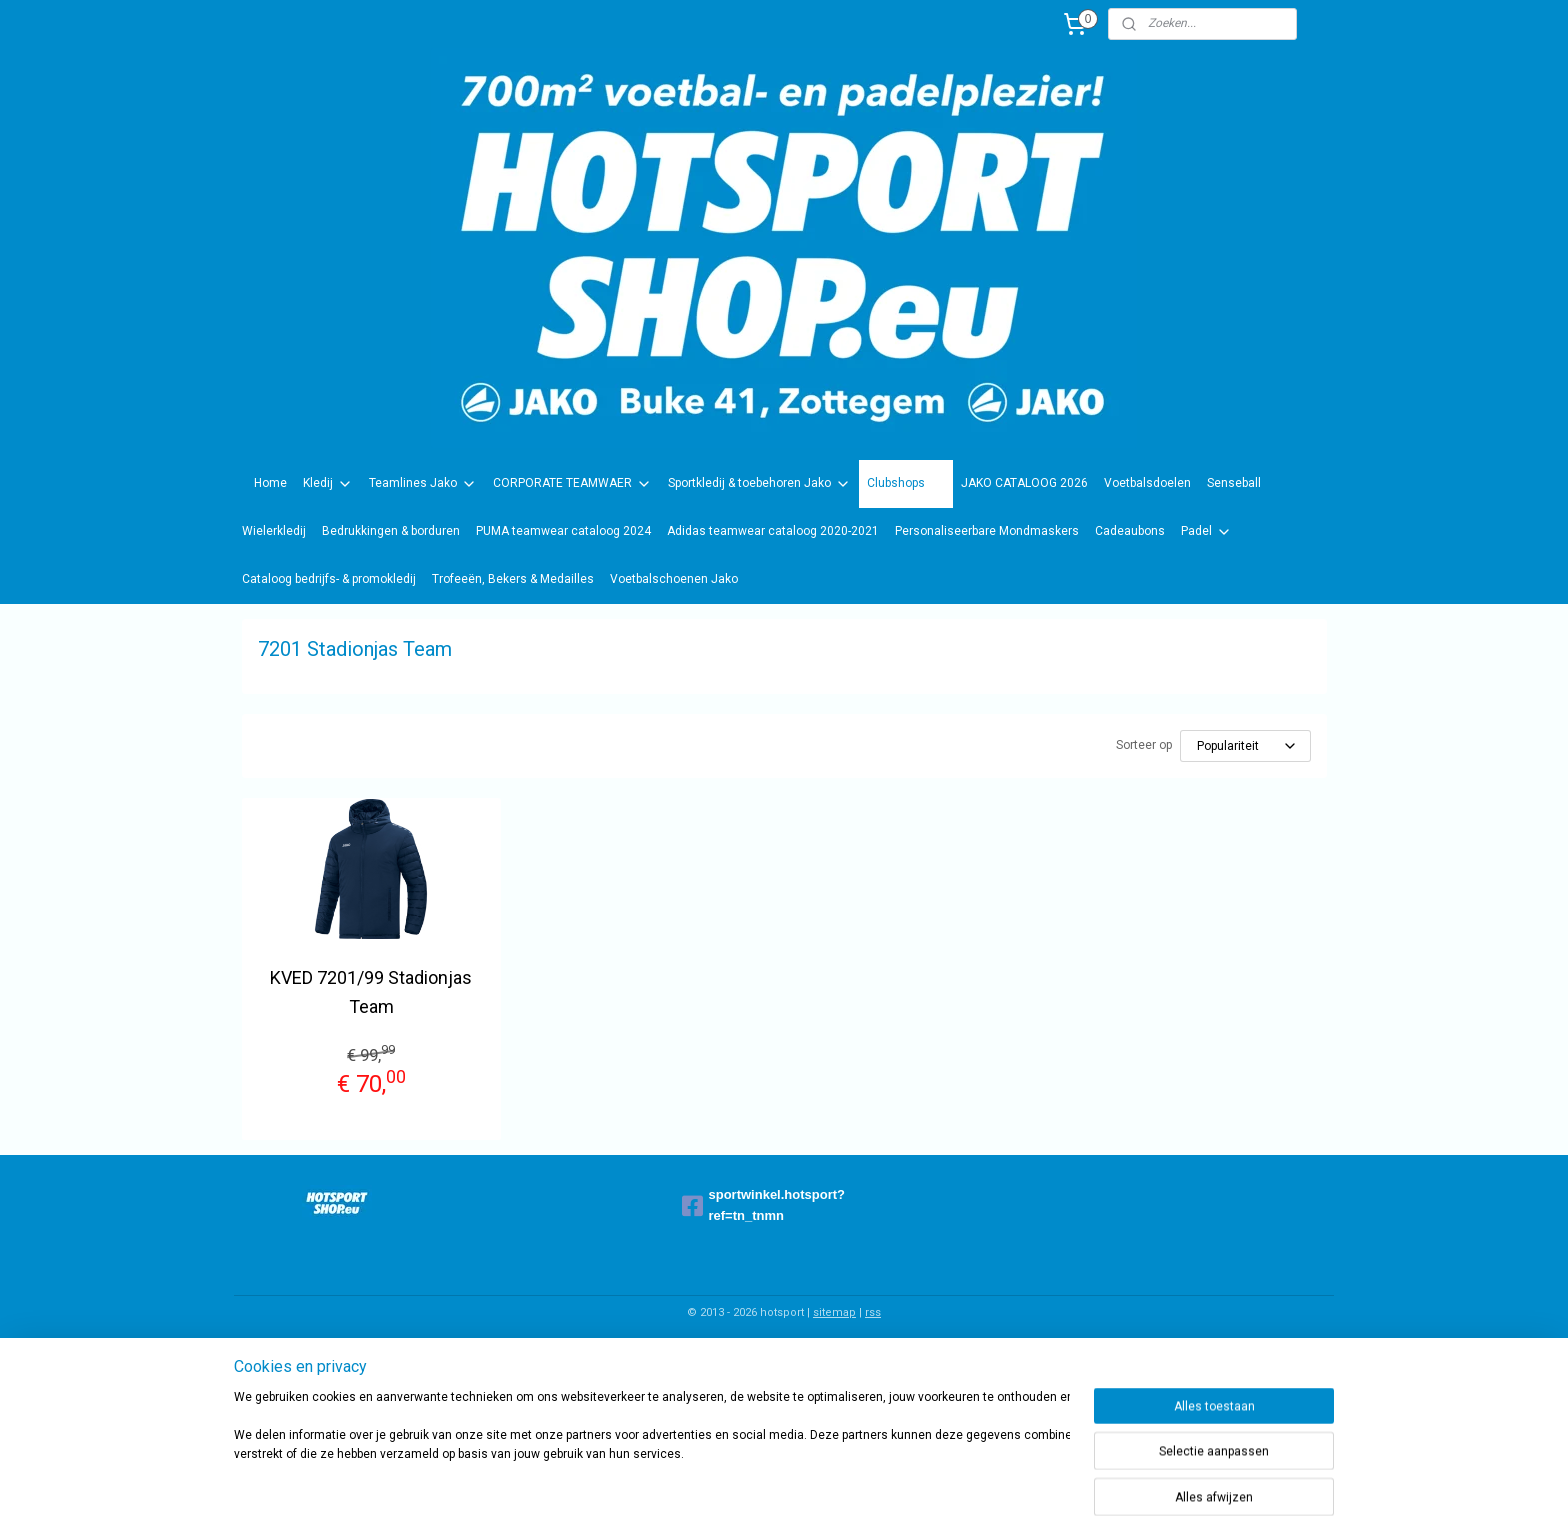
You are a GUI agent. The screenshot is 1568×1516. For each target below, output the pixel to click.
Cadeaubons (1130, 531)
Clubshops (906, 484)
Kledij (328, 484)
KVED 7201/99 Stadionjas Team (371, 992)
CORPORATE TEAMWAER (572, 484)
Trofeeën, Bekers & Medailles (513, 579)
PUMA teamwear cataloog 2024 (563, 531)
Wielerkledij (274, 531)
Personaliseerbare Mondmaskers (987, 531)
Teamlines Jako (423, 484)
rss (873, 1312)
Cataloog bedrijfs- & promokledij (329, 579)
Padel (1206, 532)
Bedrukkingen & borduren (391, 531)
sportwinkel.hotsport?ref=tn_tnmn (764, 1205)
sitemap (834, 1312)
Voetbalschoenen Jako (674, 579)
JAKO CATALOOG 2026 (1024, 483)
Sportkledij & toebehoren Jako (759, 484)
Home (270, 483)
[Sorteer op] (1245, 746)
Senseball (1234, 483)
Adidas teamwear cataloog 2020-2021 (773, 531)
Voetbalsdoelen (1147, 483)
